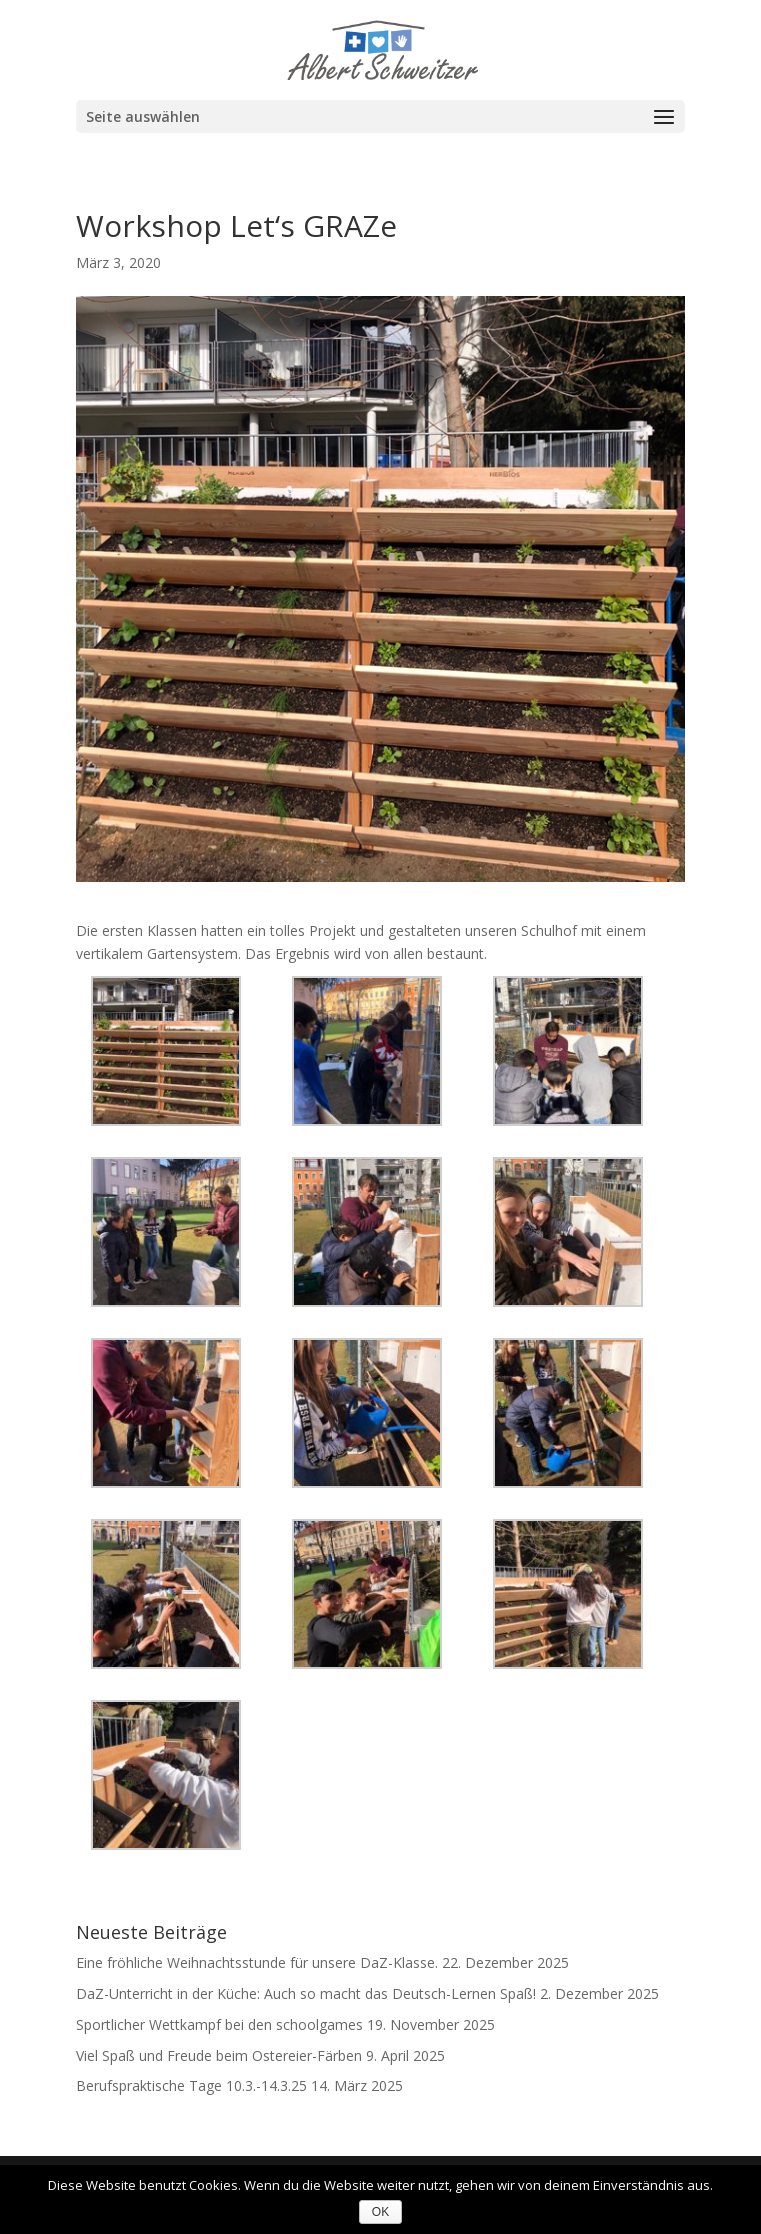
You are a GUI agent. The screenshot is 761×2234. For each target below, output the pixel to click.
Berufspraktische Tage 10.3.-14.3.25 (191, 2085)
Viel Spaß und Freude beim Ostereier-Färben (219, 2055)
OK (380, 2212)
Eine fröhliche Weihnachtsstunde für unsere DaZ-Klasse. (257, 1962)
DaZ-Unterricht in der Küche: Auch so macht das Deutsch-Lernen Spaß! (306, 1993)
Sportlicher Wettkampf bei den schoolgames (219, 2024)
